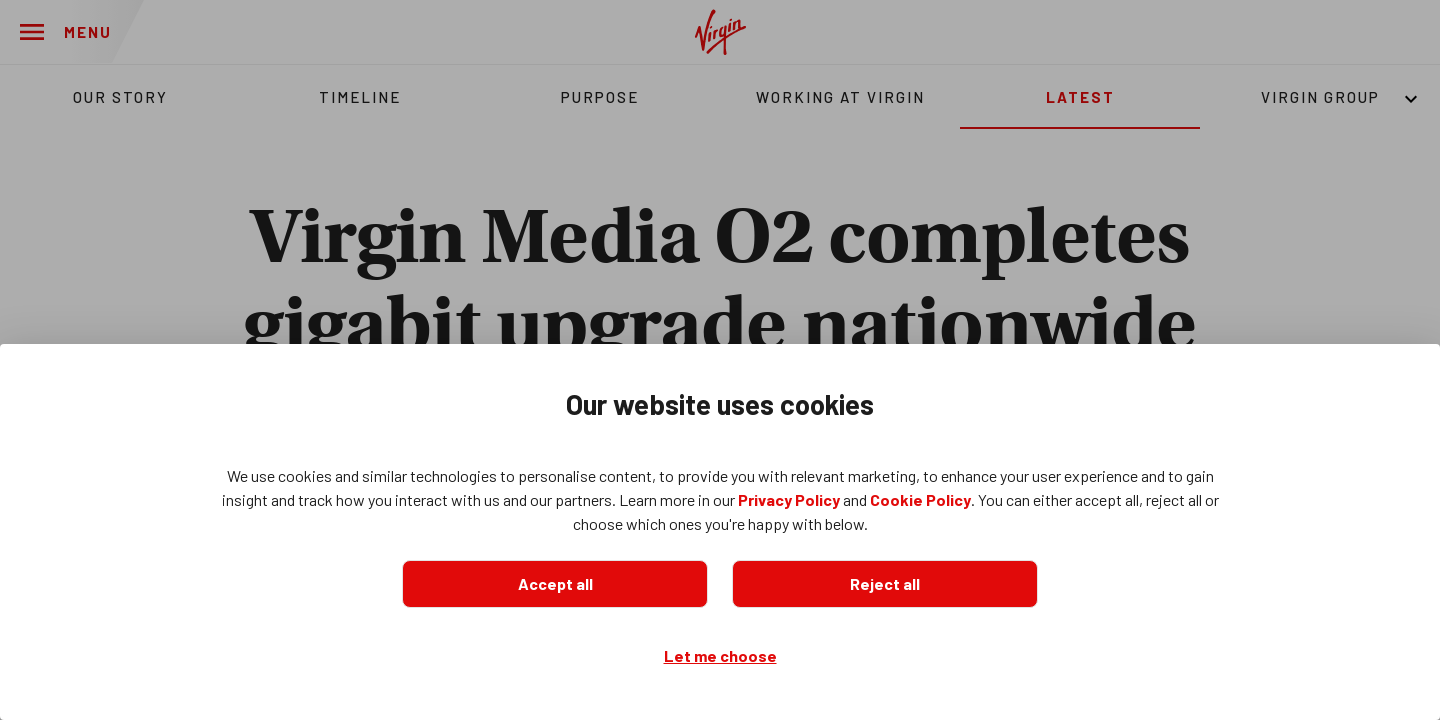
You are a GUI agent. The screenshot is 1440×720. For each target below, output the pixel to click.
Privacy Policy (789, 499)
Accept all (555, 583)
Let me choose (720, 655)
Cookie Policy (920, 499)
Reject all (885, 583)
